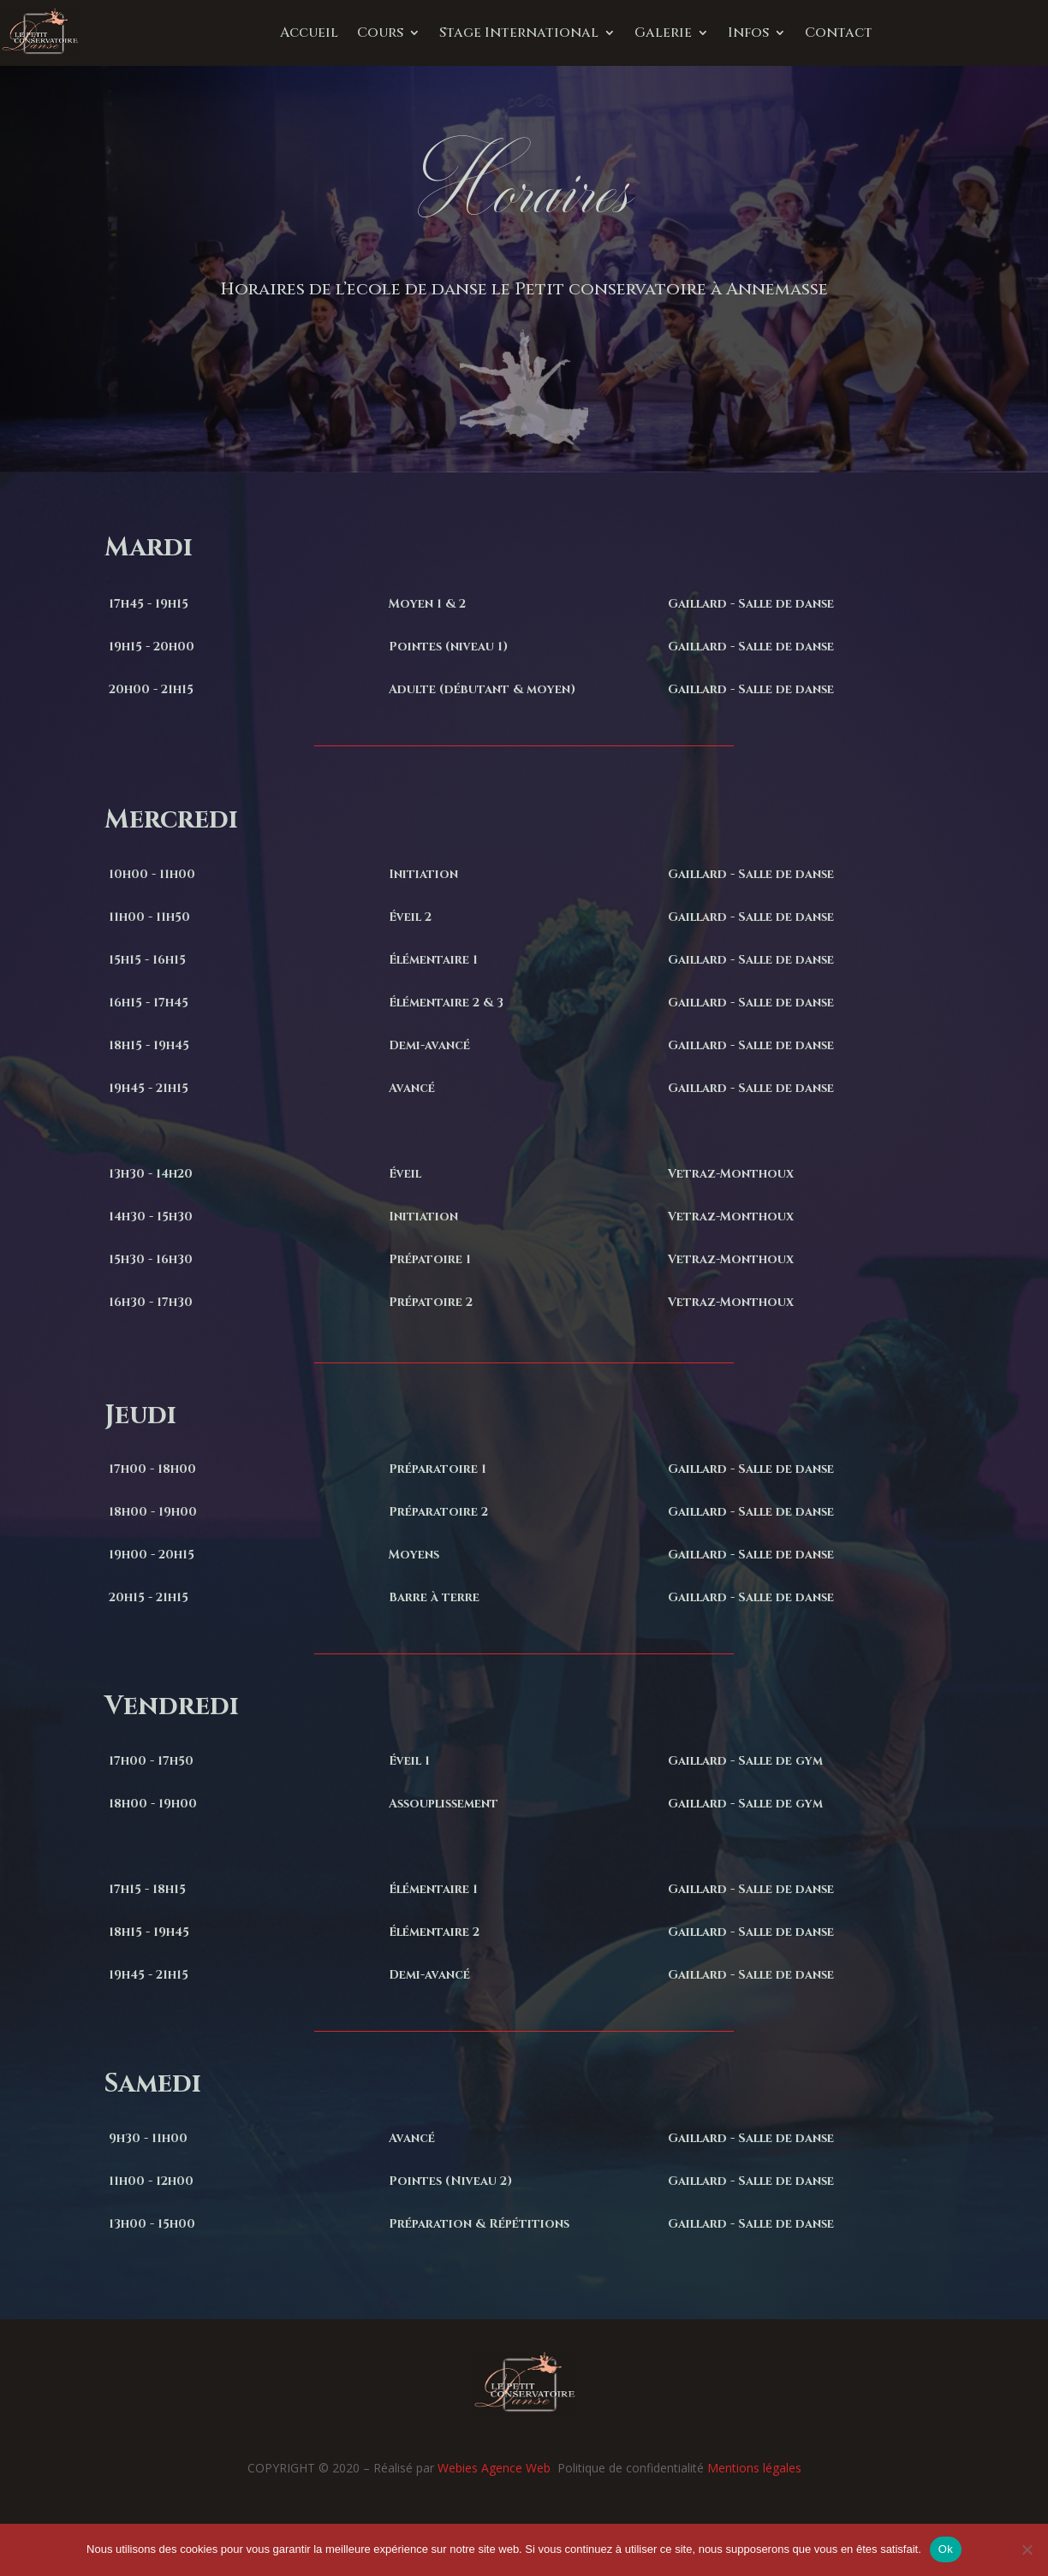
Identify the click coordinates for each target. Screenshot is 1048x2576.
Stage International (518, 32)
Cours (380, 32)
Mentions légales (754, 2468)
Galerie (663, 32)
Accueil (309, 32)
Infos (748, 32)
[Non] (1026, 2549)
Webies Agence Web (496, 2468)
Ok (945, 2549)
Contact (838, 32)
